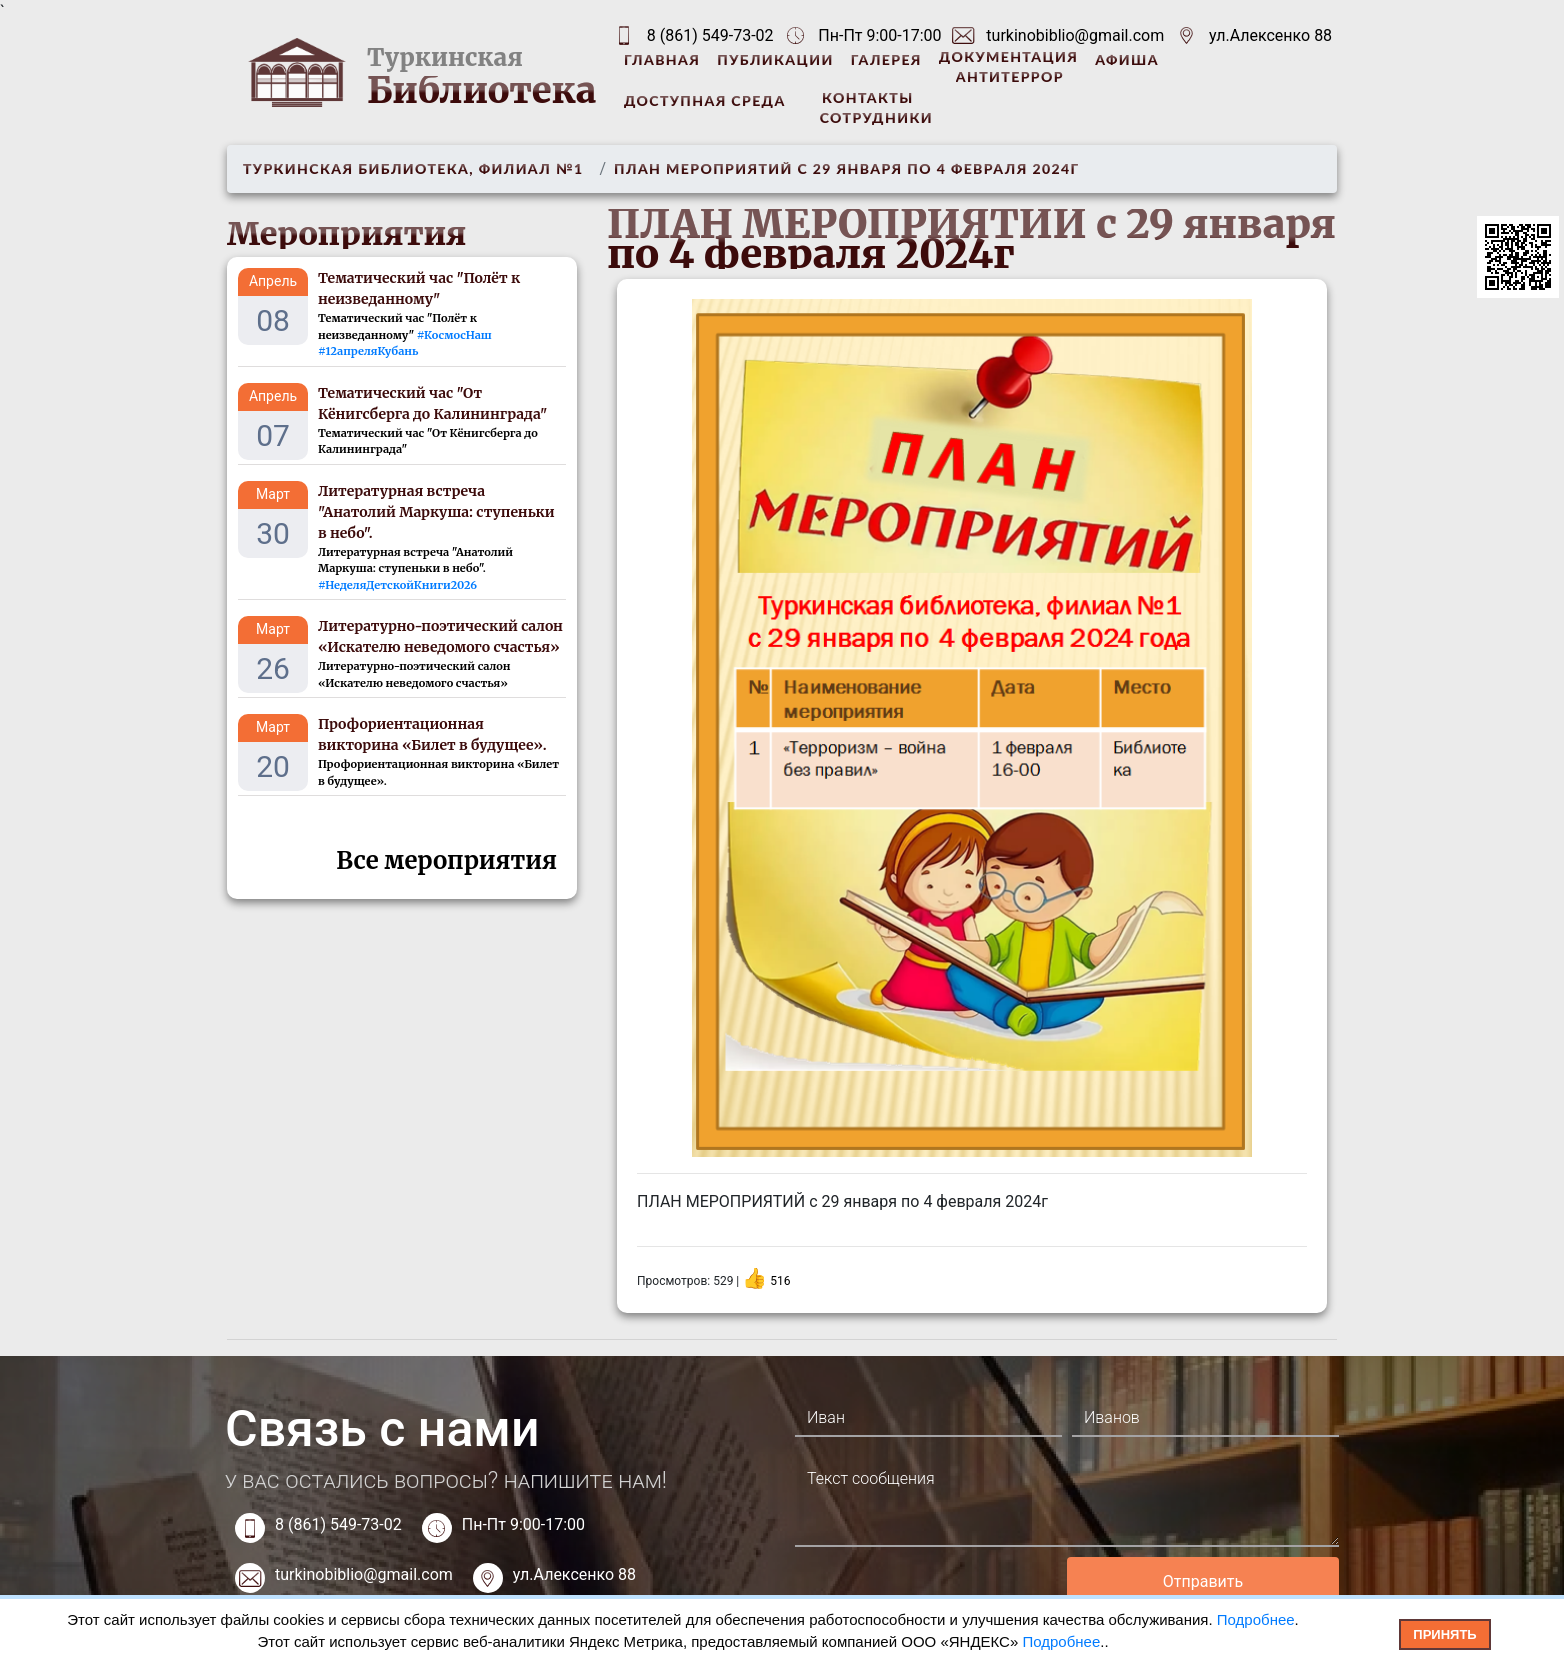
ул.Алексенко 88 (1270, 35)
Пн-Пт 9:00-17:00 (523, 1524)
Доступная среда (705, 100)
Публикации (775, 59)
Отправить (1203, 1581)
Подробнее (1256, 1619)
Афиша (1127, 59)
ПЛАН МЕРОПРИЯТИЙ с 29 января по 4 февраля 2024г (846, 168)
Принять (1444, 1634)
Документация (1008, 56)
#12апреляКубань (368, 351)
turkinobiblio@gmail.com (1075, 35)
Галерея (886, 59)
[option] (972, 728)
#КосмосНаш (454, 335)
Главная (662, 59)
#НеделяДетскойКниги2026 (397, 585)
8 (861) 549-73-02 (710, 35)
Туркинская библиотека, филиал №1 (413, 168)
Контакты (867, 97)
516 (780, 1281)
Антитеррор (1010, 76)
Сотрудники (876, 117)
